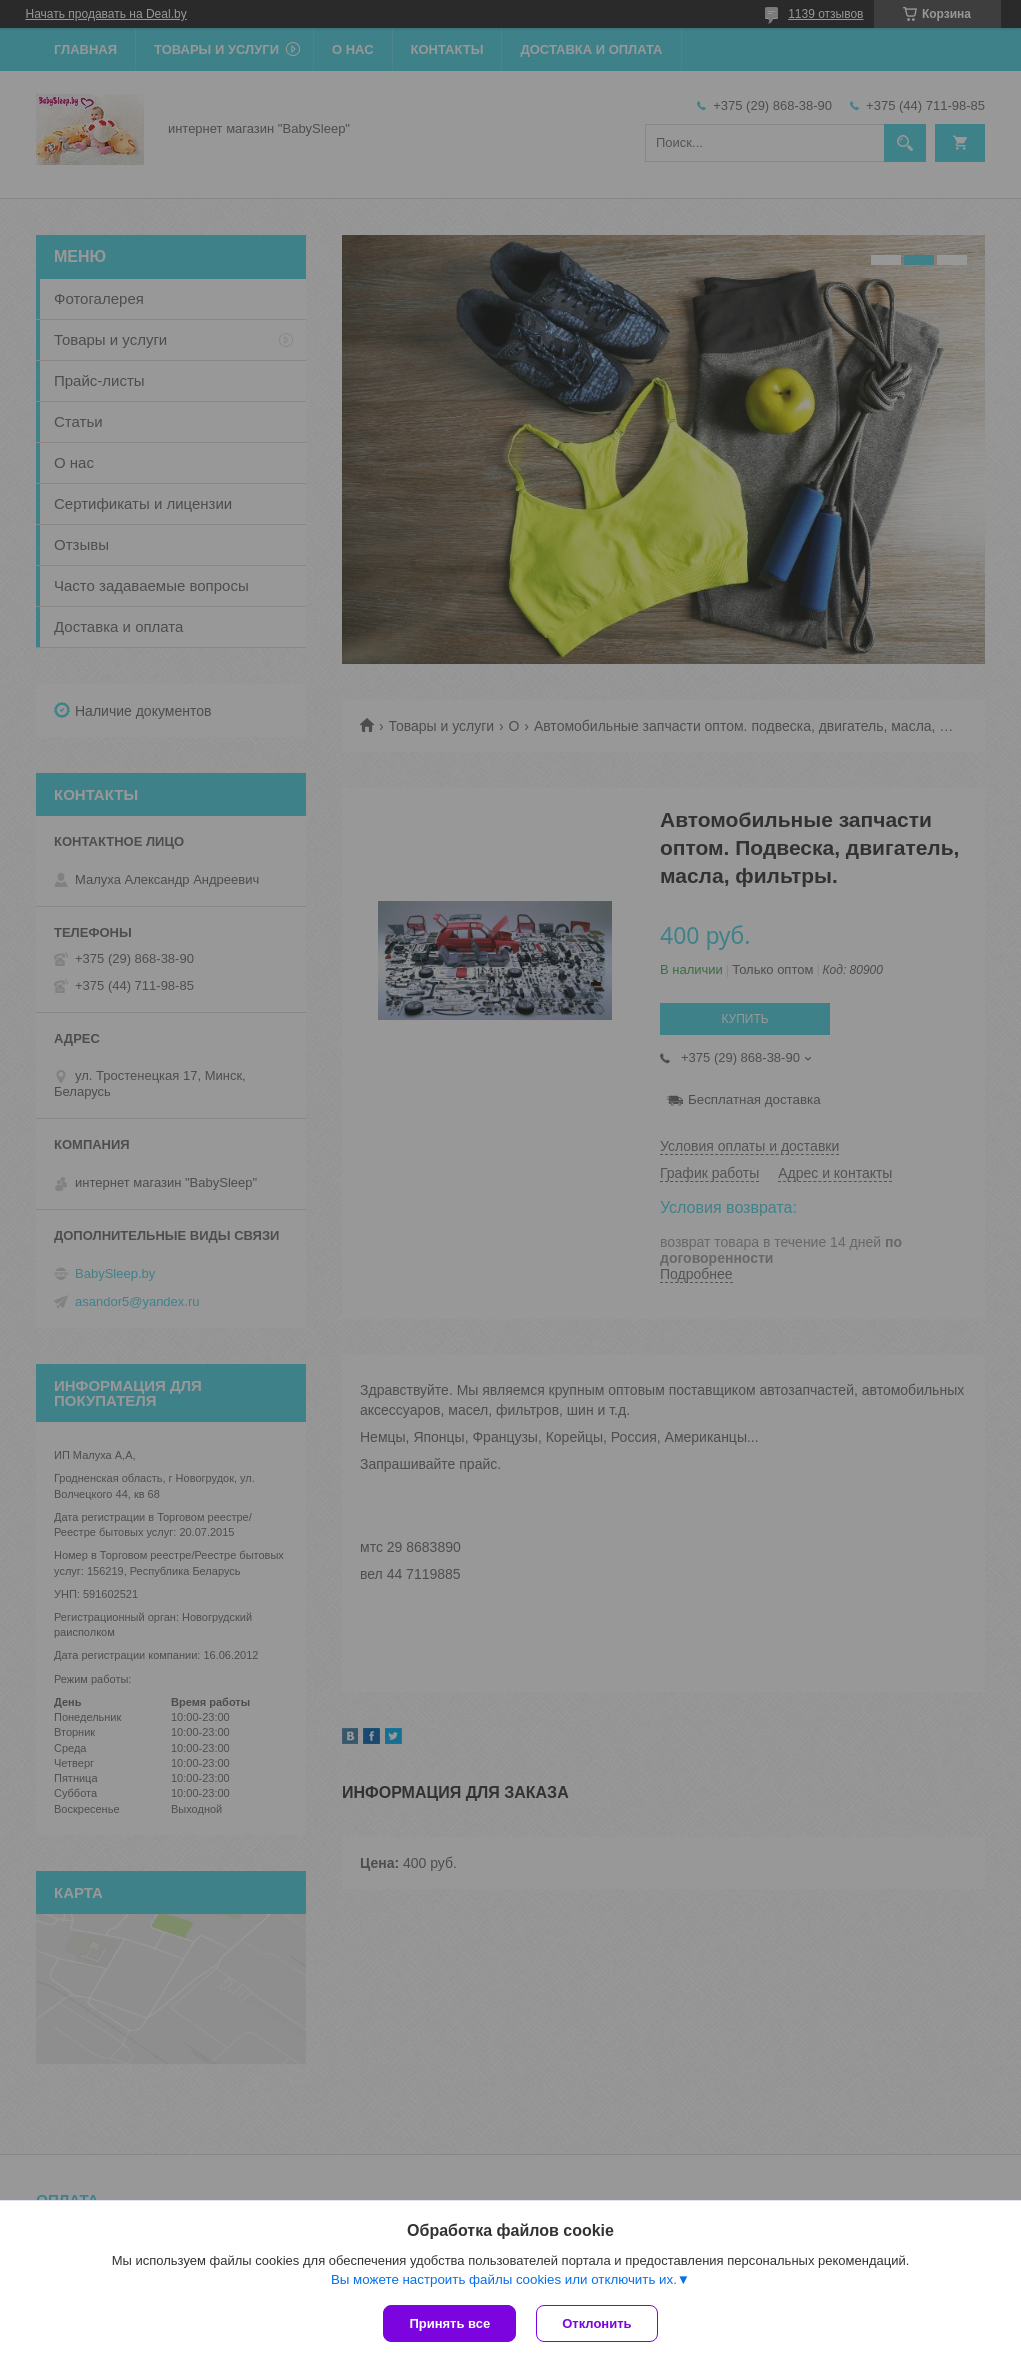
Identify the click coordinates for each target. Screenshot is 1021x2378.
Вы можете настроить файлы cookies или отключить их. (504, 2279)
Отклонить (596, 2323)
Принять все (449, 2323)
